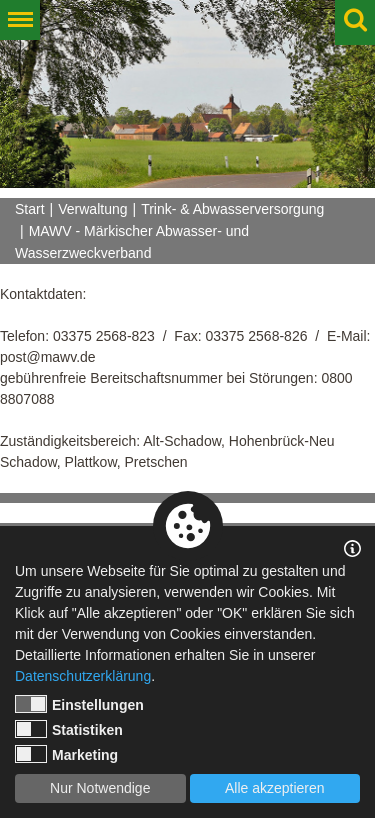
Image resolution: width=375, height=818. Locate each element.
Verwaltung (92, 209)
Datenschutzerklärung (83, 676)
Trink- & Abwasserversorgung (232, 209)
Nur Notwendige (100, 788)
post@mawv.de (48, 357)
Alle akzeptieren (275, 788)
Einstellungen (79, 704)
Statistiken (69, 729)
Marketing (66, 754)
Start (30, 209)
